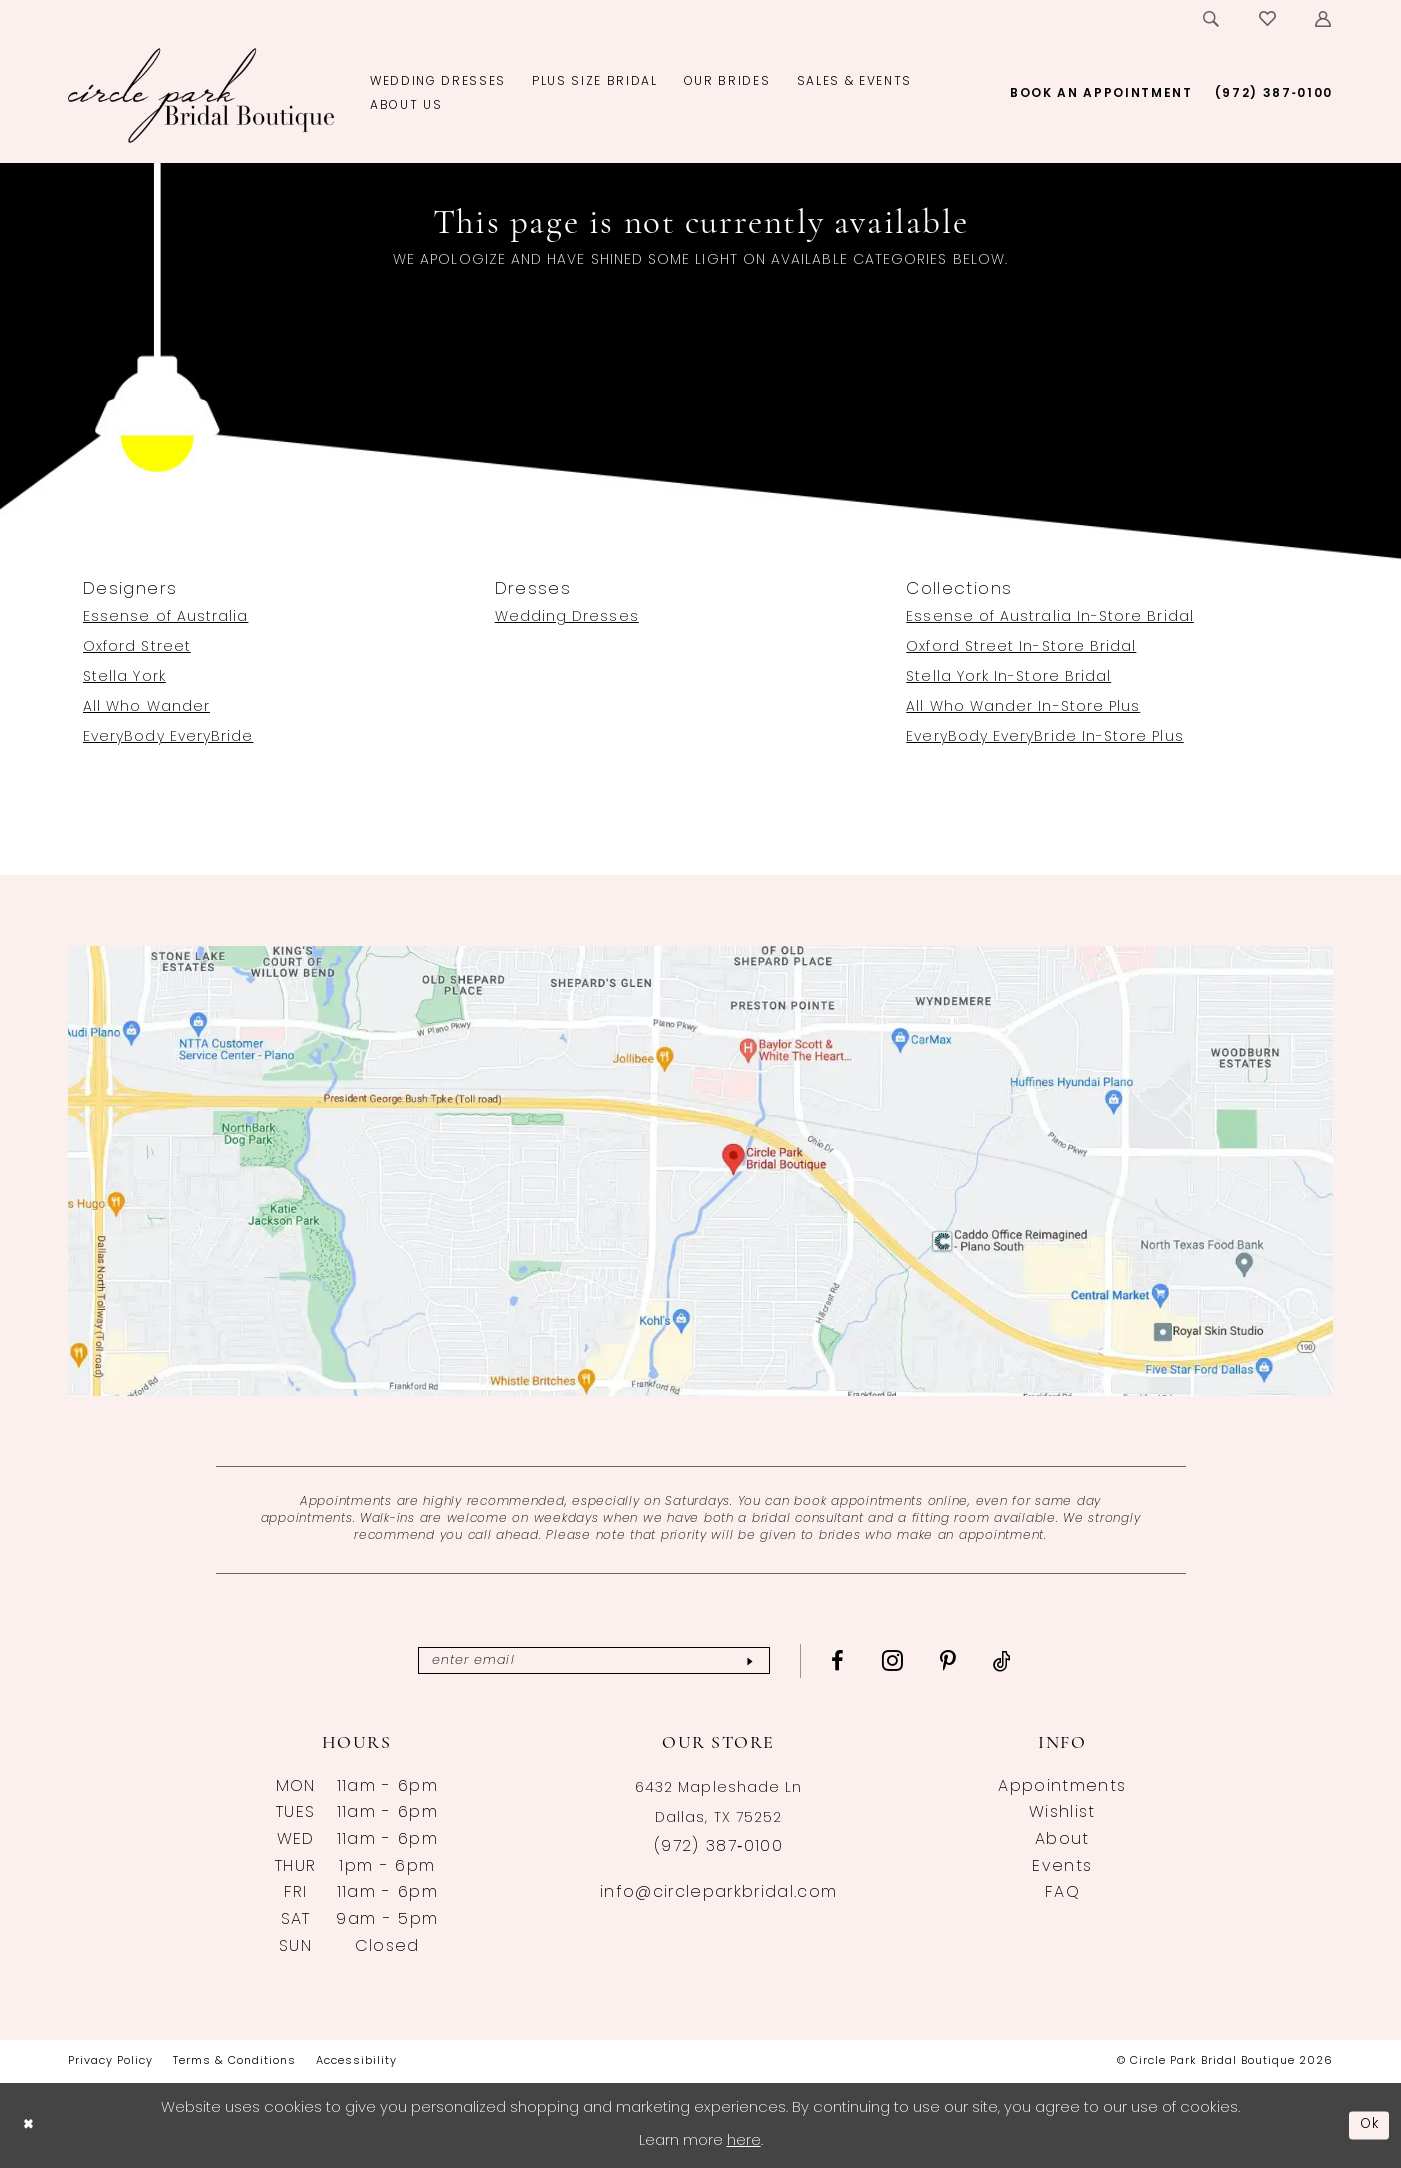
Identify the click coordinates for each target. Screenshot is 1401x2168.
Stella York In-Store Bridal (1008, 677)
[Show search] (1212, 19)
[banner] (201, 95)
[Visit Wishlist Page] (1268, 19)
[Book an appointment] (1101, 94)
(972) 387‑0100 (718, 1847)
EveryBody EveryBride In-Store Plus (1044, 737)
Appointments (1062, 1787)
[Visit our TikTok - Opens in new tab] (1022, 1661)
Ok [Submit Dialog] (1368, 2124)
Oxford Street (137, 647)
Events (1062, 1867)
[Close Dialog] (30, 2125)
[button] (1324, 19)
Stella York (124, 677)
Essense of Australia (165, 617)
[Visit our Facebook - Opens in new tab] (858, 1661)
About (1062, 1840)
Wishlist (1062, 1813)
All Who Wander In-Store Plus (1023, 707)
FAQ (1062, 1893)
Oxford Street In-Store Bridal (1021, 647)
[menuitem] (1212, 19)
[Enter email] (594, 1660)
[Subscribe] (767, 1660)
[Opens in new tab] (700, 1171)
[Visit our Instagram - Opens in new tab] (912, 1660)
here (744, 2141)
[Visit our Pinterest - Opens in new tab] (968, 1661)
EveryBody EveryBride (168, 737)
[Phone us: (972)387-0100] (1274, 94)
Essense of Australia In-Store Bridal (1050, 617)
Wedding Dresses (567, 617)
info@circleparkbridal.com (718, 1893)
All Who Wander (146, 707)
